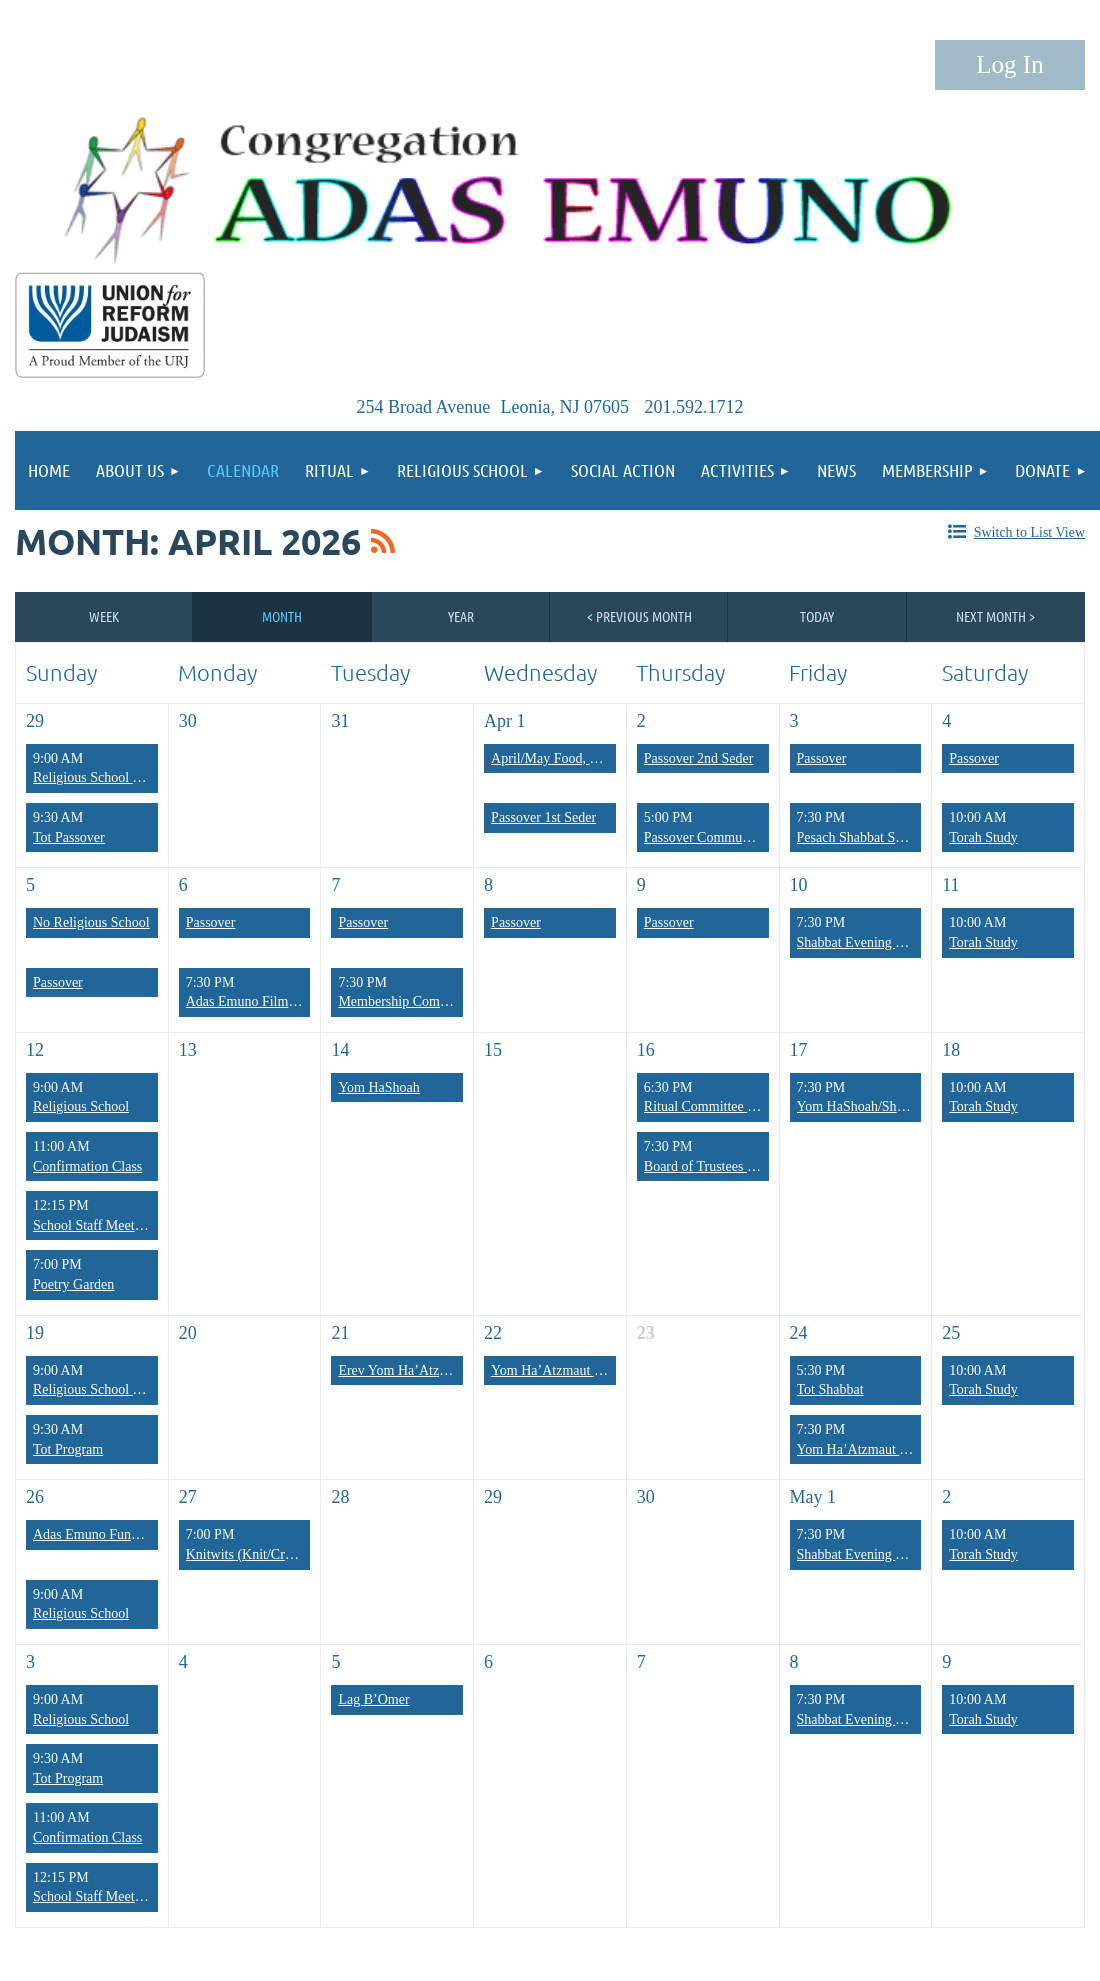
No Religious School (91, 922)
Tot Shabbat (830, 1389)
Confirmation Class (87, 1166)
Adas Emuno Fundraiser (101, 1534)
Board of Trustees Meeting (719, 1166)
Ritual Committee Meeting (719, 1106)
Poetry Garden (73, 1284)
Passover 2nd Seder (699, 758)
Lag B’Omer (373, 1699)
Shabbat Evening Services (870, 942)
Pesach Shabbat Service (863, 837)
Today (817, 616)
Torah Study (983, 837)
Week (104, 616)
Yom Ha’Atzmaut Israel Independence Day (612, 1370)
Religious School (81, 1106)
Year (461, 616)
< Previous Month (639, 616)
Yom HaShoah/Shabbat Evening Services (913, 1106)
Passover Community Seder (722, 837)
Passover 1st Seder (543, 817)
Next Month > (995, 616)
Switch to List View (1029, 532)
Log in (1010, 65)
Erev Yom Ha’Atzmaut (402, 1370)
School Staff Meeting (93, 1225)
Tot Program (68, 1449)
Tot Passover (69, 837)
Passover (822, 758)
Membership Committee (406, 1001)
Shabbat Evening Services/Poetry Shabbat (914, 1719)
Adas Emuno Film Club (252, 1001)
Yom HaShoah (378, 1087)
